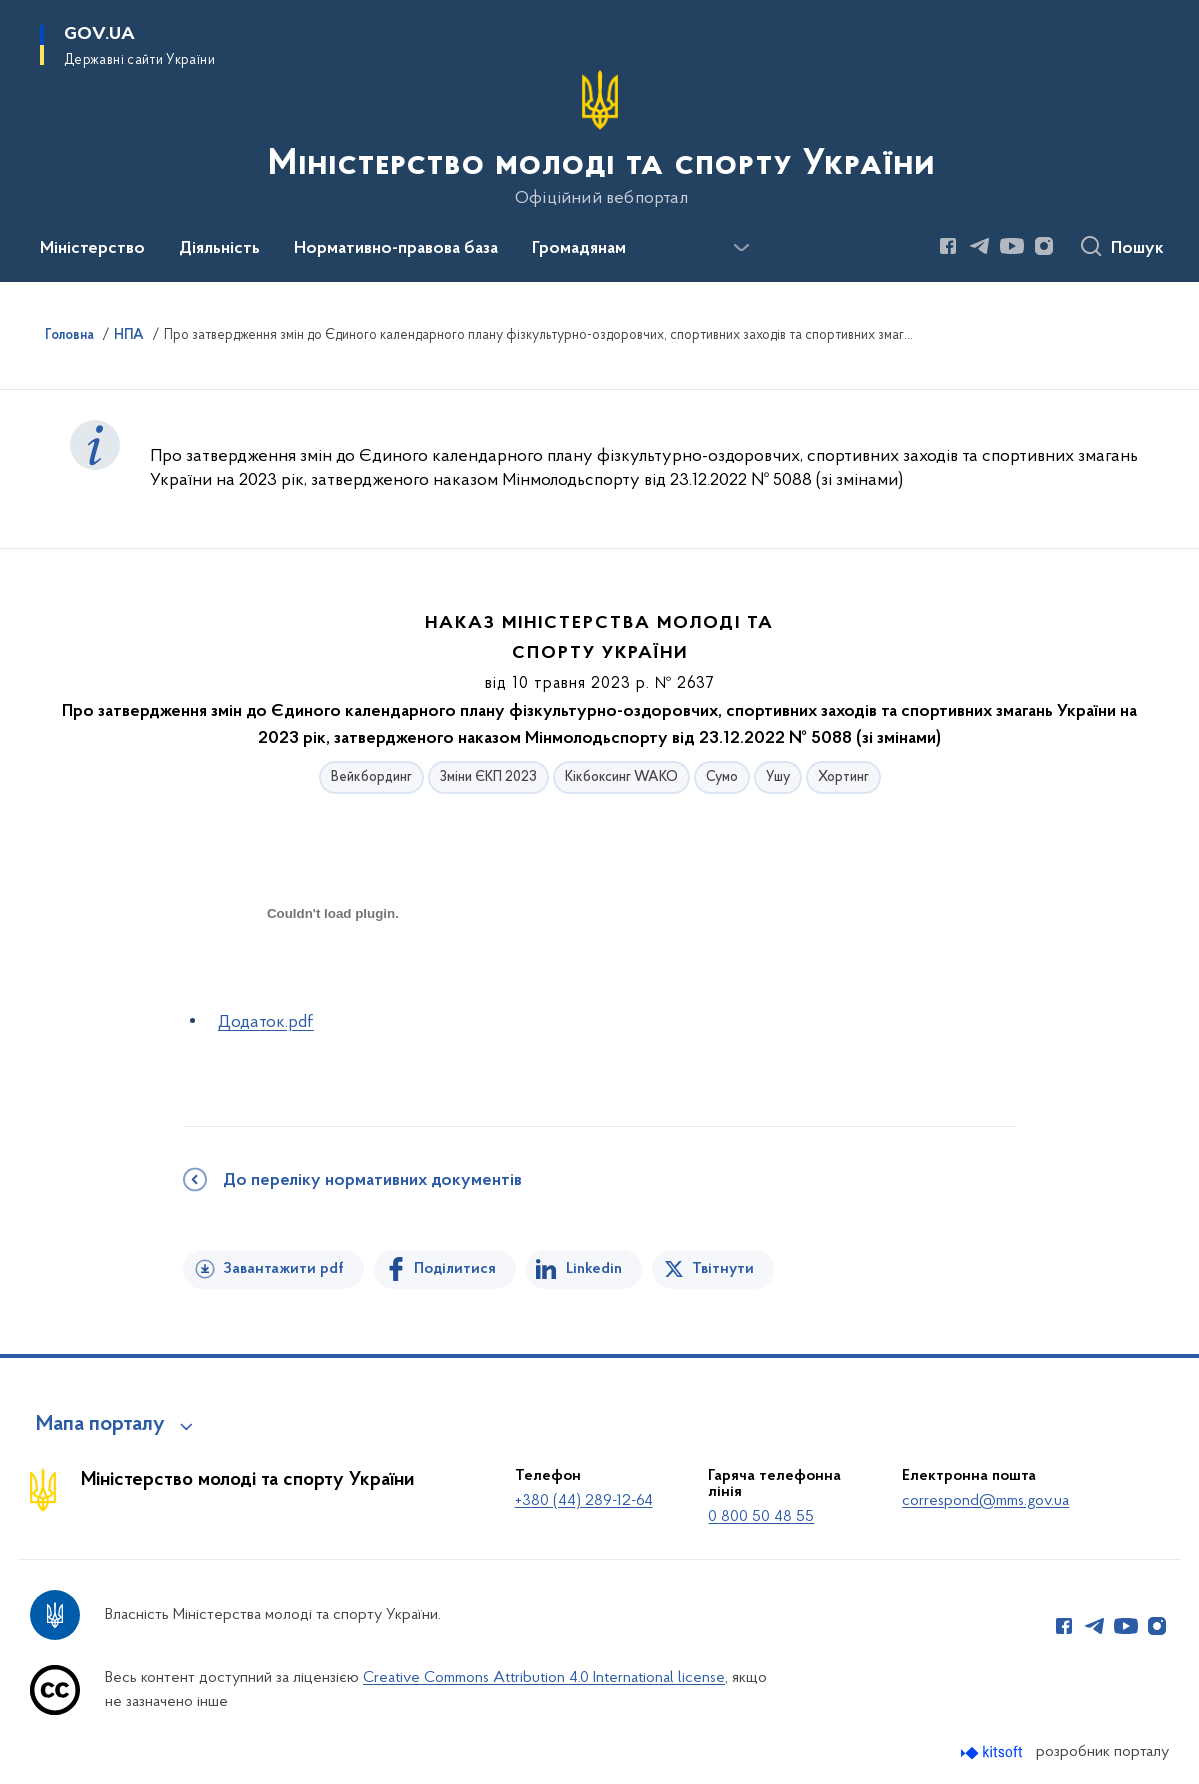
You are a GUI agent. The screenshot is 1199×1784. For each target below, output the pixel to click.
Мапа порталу (100, 1425)
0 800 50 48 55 (761, 1517)
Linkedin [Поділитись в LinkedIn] (594, 1269)
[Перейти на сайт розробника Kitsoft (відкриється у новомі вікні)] (993, 1752)
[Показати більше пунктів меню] (741, 248)
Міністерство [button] (92, 249)
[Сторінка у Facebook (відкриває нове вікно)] (948, 246)
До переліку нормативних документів (372, 1181)
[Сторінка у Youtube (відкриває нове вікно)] (1012, 246)
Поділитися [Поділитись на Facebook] (455, 1269)
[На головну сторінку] (599, 139)
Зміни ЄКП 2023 (488, 777)
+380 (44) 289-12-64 (584, 1501)
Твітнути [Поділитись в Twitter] (723, 1269)
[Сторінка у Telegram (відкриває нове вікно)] (980, 246)
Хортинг (843, 777)
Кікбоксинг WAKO (621, 777)
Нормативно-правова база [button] (396, 249)
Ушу (778, 777)
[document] (333, 984)
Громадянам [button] (579, 249)
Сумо (722, 777)
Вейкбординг (371, 777)
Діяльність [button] (219, 249)
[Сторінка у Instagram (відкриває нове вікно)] (1044, 246)
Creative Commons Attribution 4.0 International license (544, 1678)
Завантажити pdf (283, 1269)
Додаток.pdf (266, 1022)
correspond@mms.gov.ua (985, 1501)
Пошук (1137, 249)
